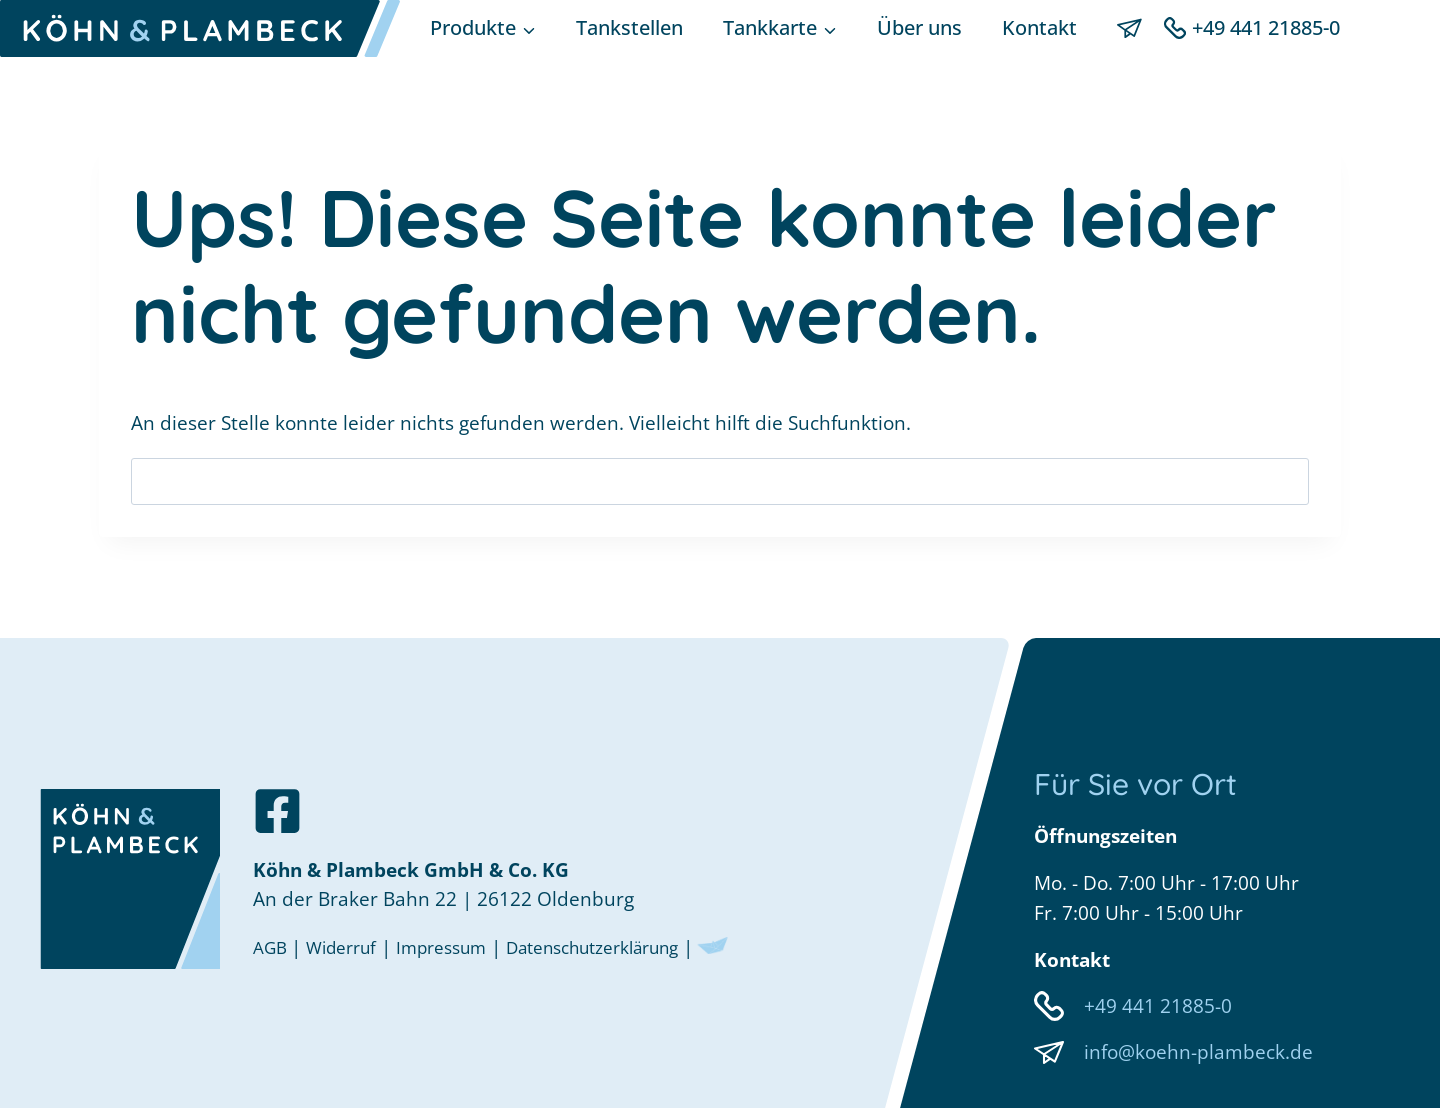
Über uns (919, 27)
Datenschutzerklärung (633, 944)
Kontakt (1039, 27)
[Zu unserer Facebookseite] (278, 805)
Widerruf (351, 944)
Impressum (462, 944)
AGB (274, 944)
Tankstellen (629, 27)
